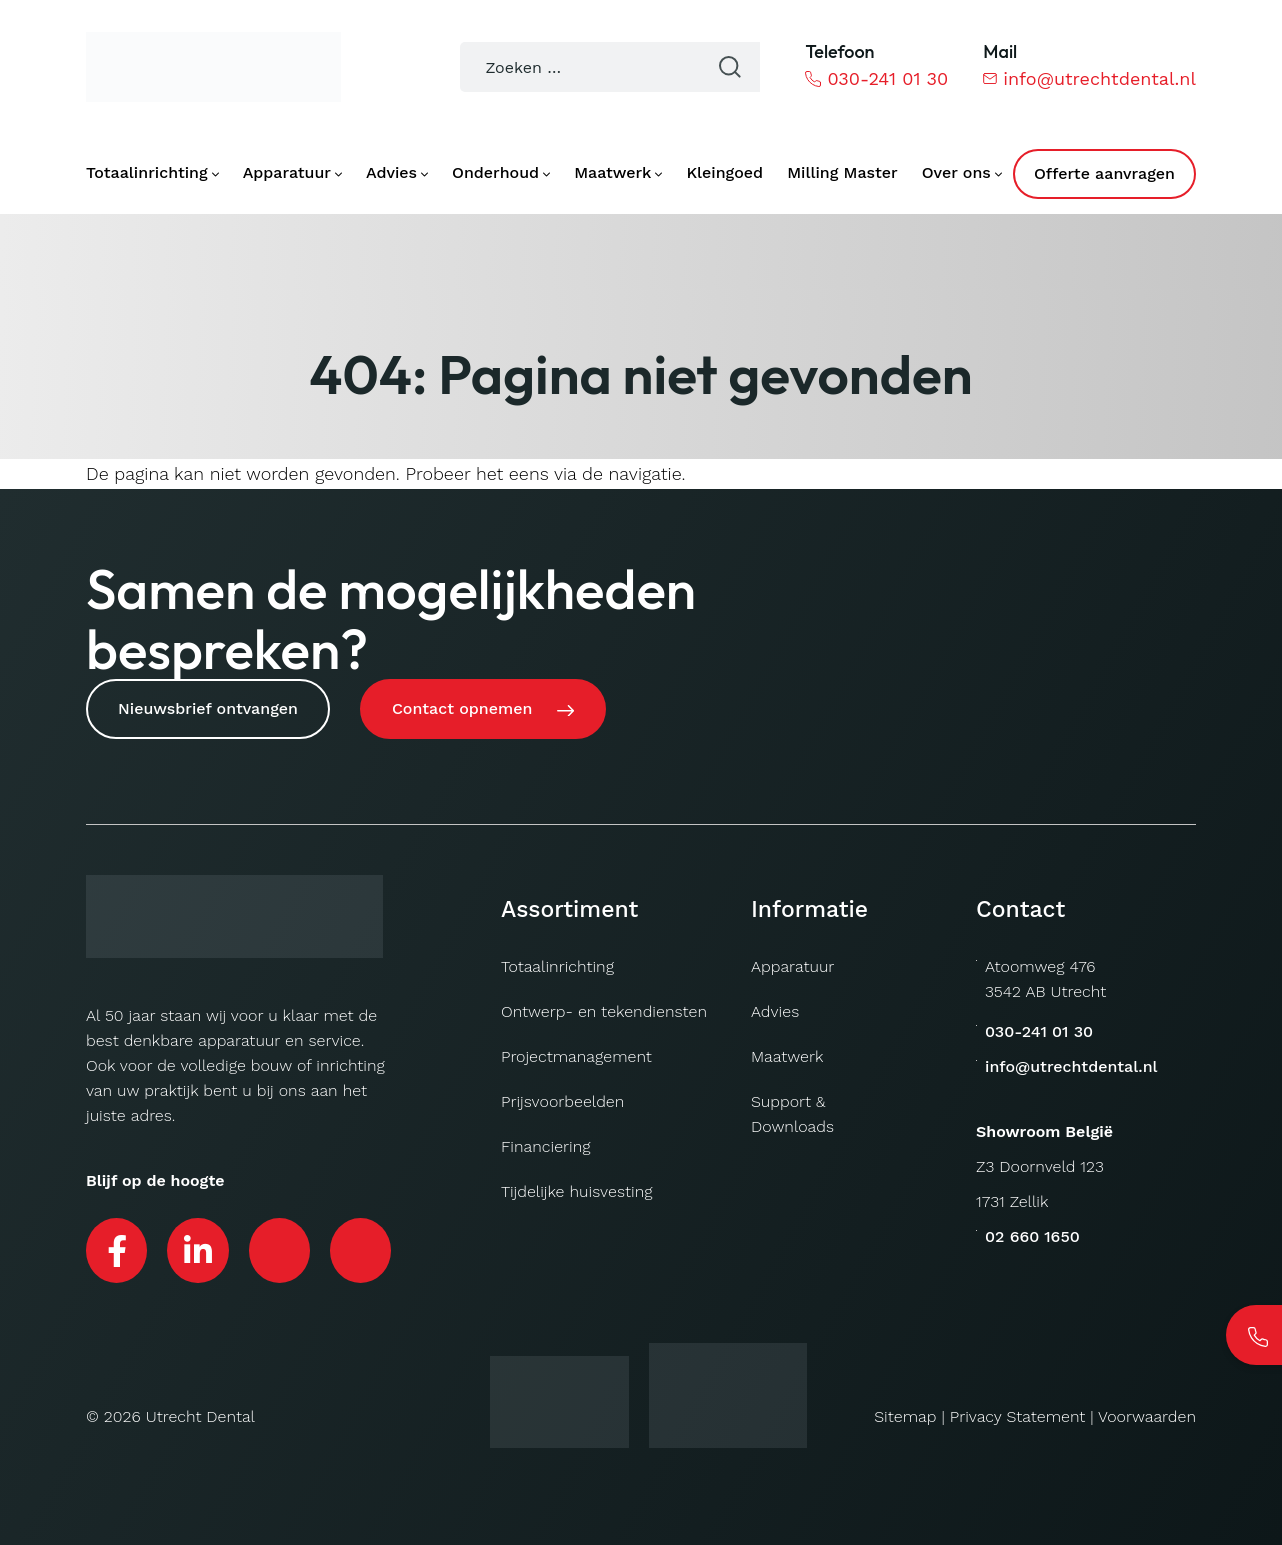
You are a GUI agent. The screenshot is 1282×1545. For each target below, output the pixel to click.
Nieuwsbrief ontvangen (208, 708)
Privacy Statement (1018, 1416)
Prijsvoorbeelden (562, 1101)
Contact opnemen (462, 708)
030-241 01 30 (876, 78)
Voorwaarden (1147, 1416)
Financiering (546, 1146)
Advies (775, 1011)
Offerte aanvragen (1104, 173)
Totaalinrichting (557, 966)
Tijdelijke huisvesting (576, 1191)
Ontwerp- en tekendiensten (604, 1011)
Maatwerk (787, 1056)
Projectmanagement (576, 1056)
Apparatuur (792, 966)
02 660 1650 (1032, 1236)
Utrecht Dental (200, 1416)
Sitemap (905, 1416)
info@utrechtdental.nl (1089, 78)
